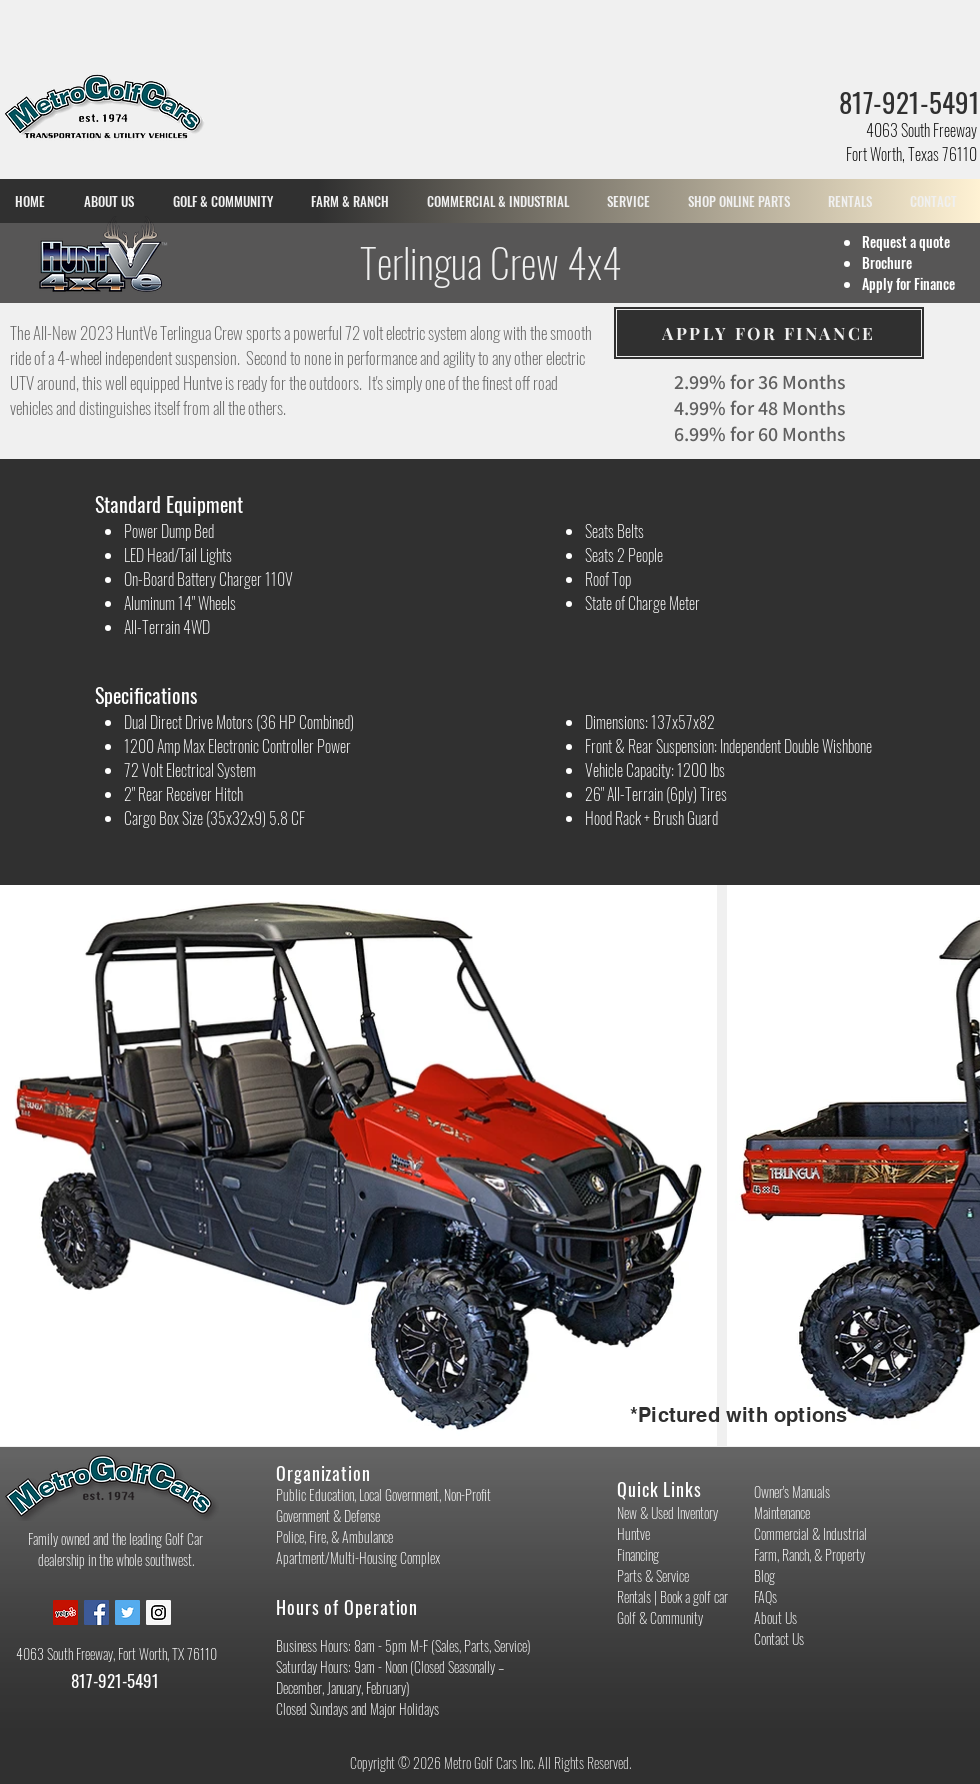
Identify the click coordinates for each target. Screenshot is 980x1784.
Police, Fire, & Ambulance (334, 1536)
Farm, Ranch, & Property (809, 1554)
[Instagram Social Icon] (158, 1612)
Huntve (633, 1533)
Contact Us (779, 1638)
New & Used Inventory (667, 1512)
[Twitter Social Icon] (127, 1612)
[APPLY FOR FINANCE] (769, 333)
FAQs (765, 1596)
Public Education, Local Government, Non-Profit (383, 1494)
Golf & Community (660, 1617)
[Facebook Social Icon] (96, 1612)
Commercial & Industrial (810, 1533)
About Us (775, 1617)
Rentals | (638, 1596)
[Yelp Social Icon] (65, 1612)
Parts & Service (653, 1575)
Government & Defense (328, 1515)
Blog (764, 1575)
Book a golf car (694, 1596)
